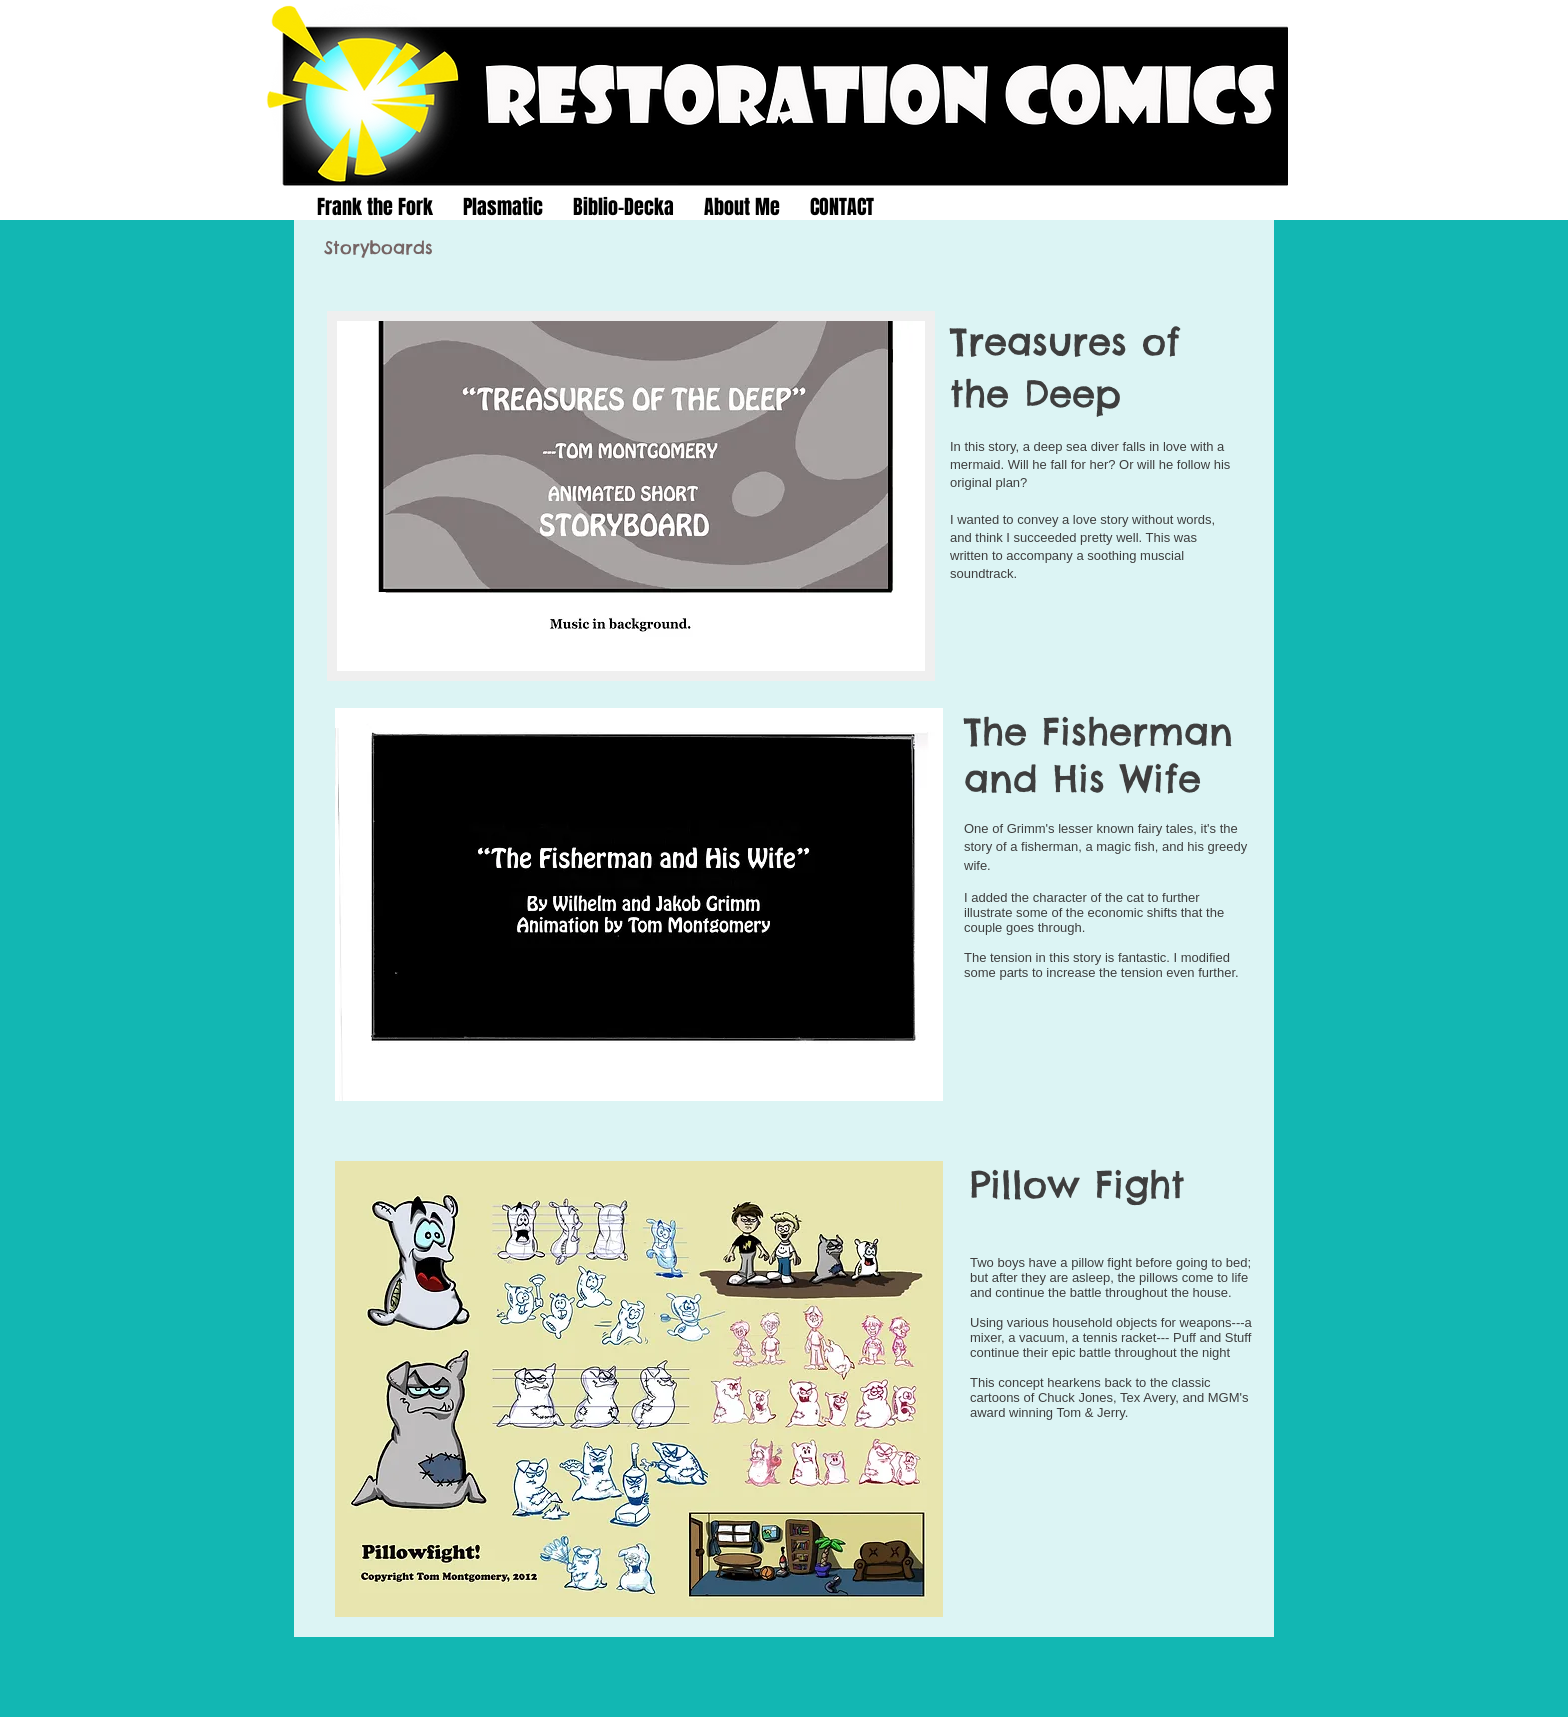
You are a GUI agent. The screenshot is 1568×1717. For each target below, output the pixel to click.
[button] (631, 496)
